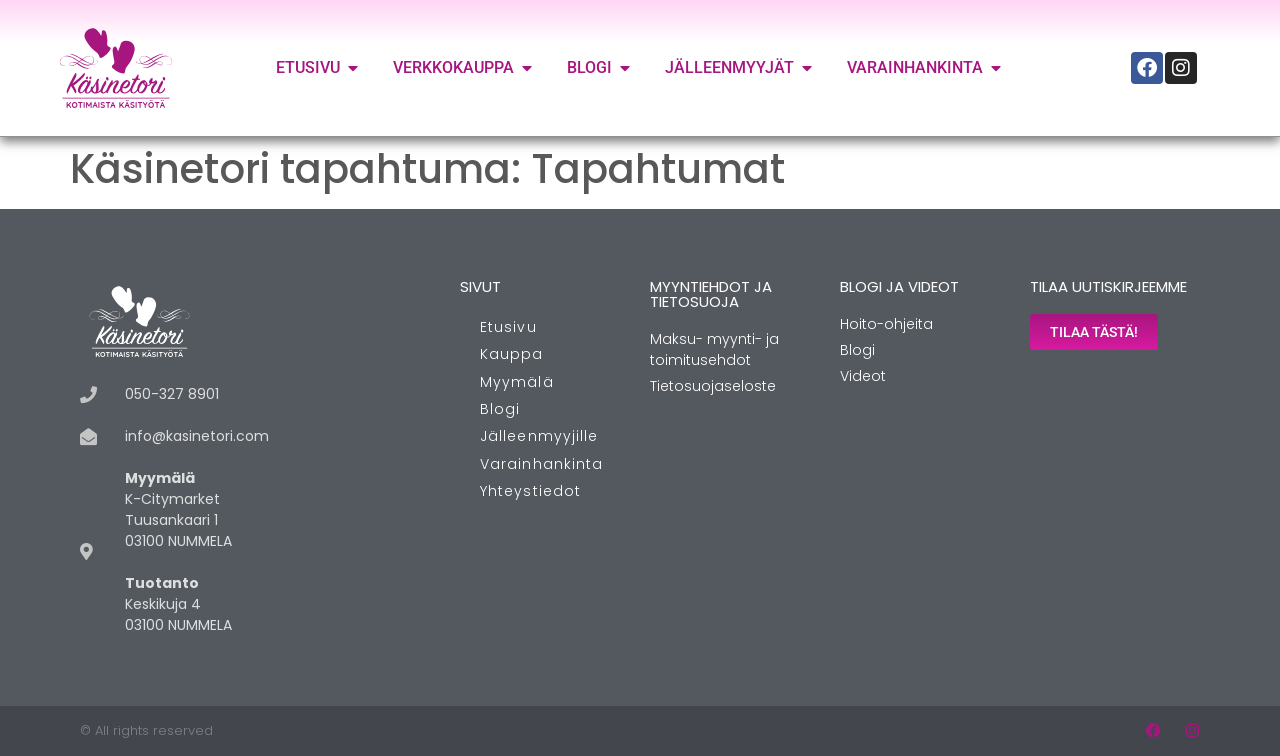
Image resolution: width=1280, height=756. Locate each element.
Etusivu (508, 327)
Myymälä (517, 382)
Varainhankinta (541, 464)
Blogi (500, 409)
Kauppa (512, 354)
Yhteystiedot (530, 491)
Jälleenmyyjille (539, 436)
